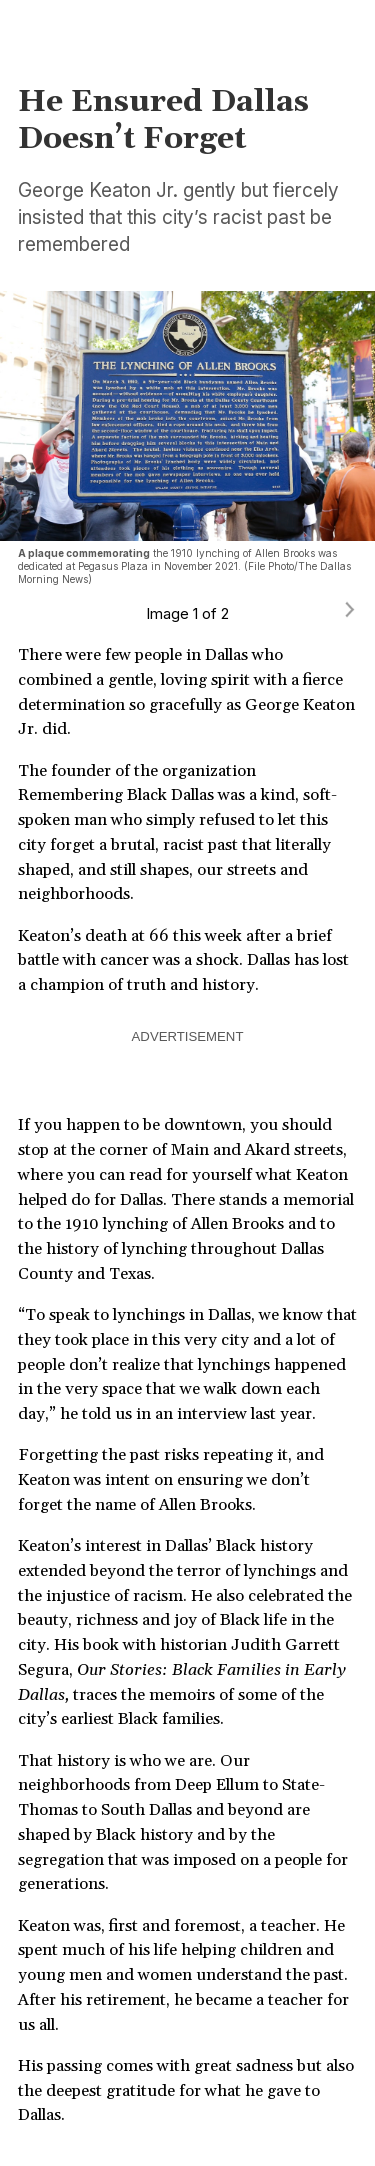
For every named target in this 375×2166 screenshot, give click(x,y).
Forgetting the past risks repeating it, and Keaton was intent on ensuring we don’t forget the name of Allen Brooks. (171, 1480)
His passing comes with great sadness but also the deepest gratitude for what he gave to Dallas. (186, 2091)
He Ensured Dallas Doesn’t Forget (163, 120)
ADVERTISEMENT (188, 1036)
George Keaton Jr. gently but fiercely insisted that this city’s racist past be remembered (178, 217)
